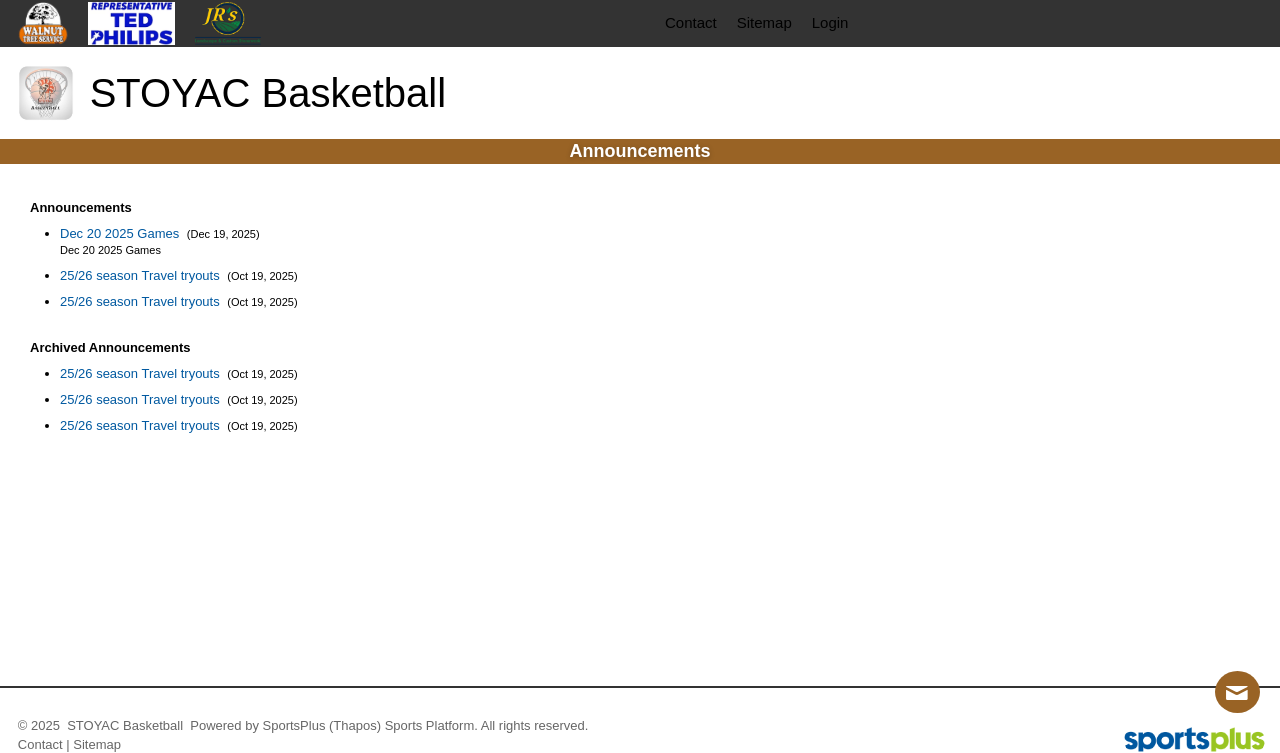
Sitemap (97, 744)
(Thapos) (355, 725)
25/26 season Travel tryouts (141, 275)
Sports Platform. (431, 725)
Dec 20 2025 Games (121, 233)
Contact (40, 744)
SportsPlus (294, 725)
